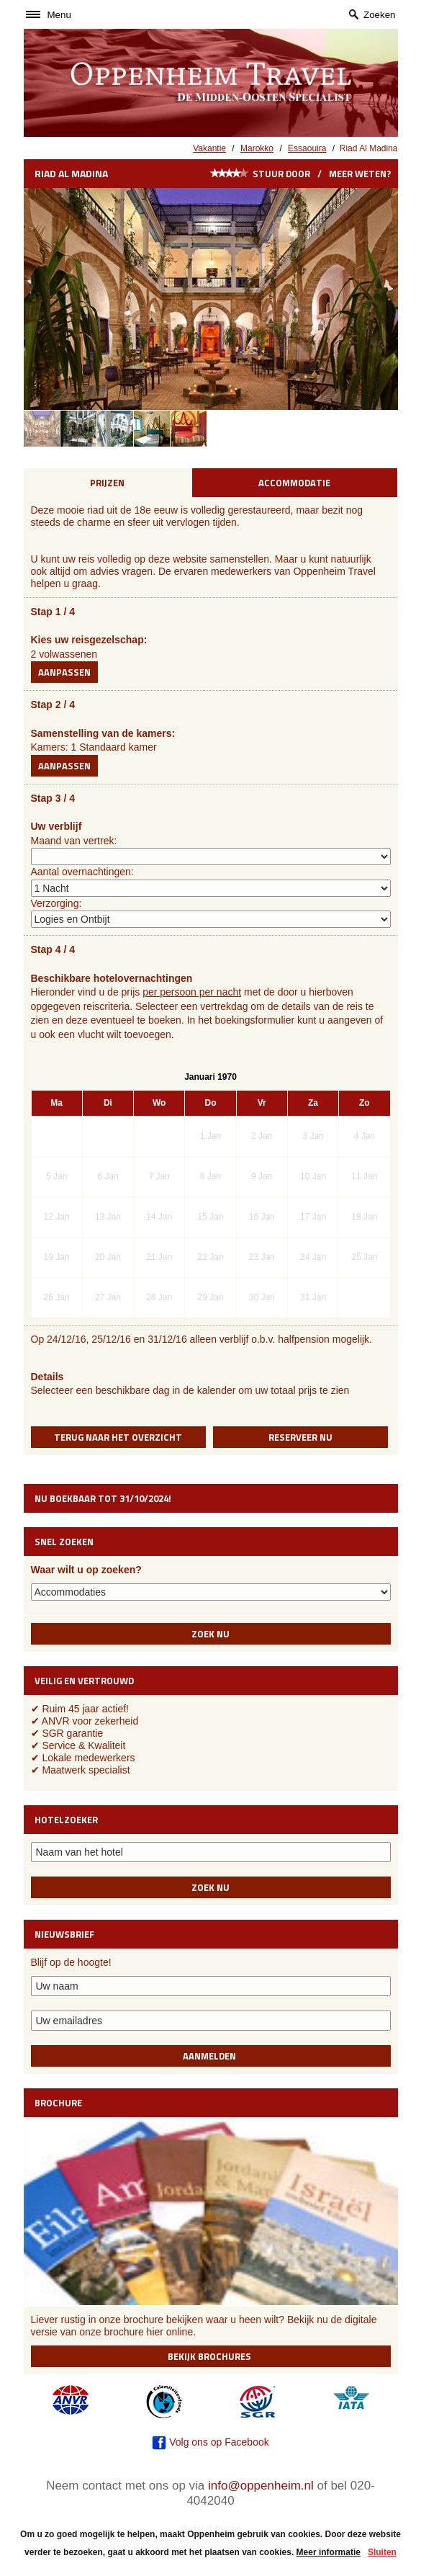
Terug (118, 1437)
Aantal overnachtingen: (82, 871)
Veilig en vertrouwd (84, 1680)
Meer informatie (328, 2552)
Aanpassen (64, 672)
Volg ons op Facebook (210, 2442)
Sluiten (382, 2552)
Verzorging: (56, 903)
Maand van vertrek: (74, 840)
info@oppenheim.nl (261, 2485)
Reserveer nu (300, 1437)
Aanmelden (210, 2056)
